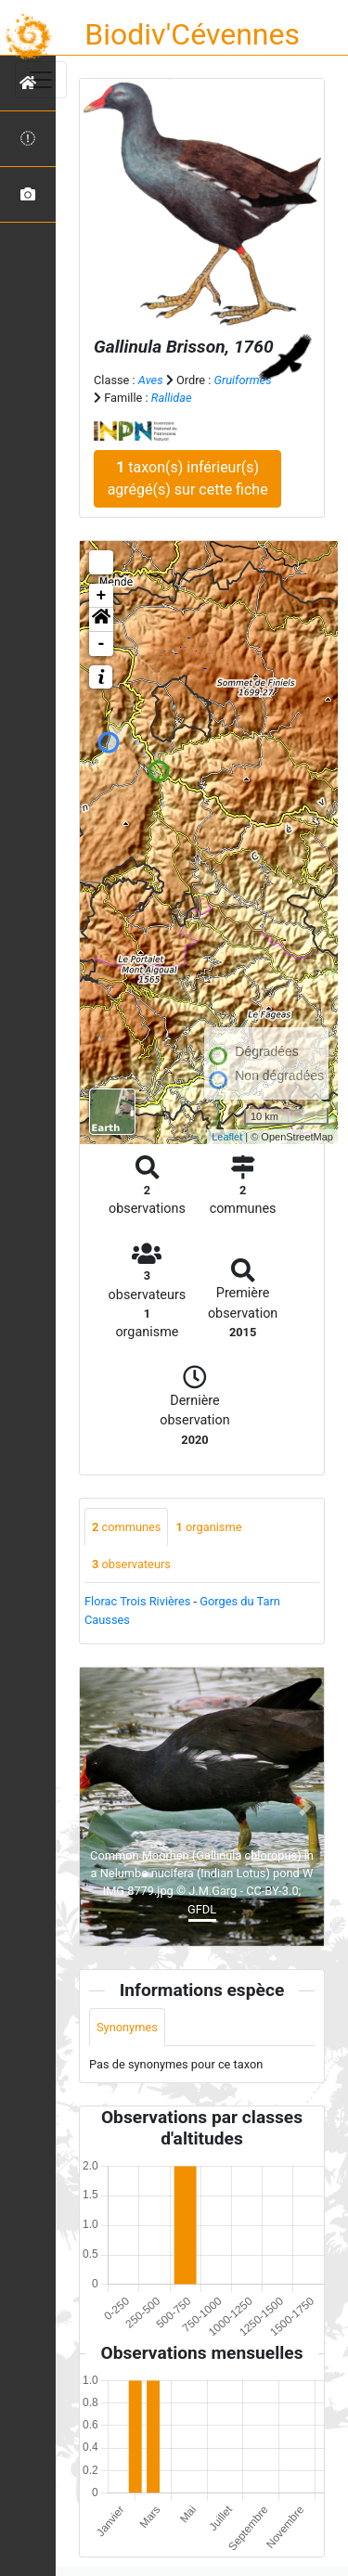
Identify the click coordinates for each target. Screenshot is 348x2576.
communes (126, 1527)
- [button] (102, 644)
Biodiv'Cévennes (192, 34)
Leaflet (227, 1136)
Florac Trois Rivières (137, 1601)
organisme (208, 1527)
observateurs (131, 1564)
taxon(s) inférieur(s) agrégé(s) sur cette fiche (188, 478)
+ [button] (102, 596)
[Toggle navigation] (41, 79)
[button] (101, 620)
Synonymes (127, 2027)
